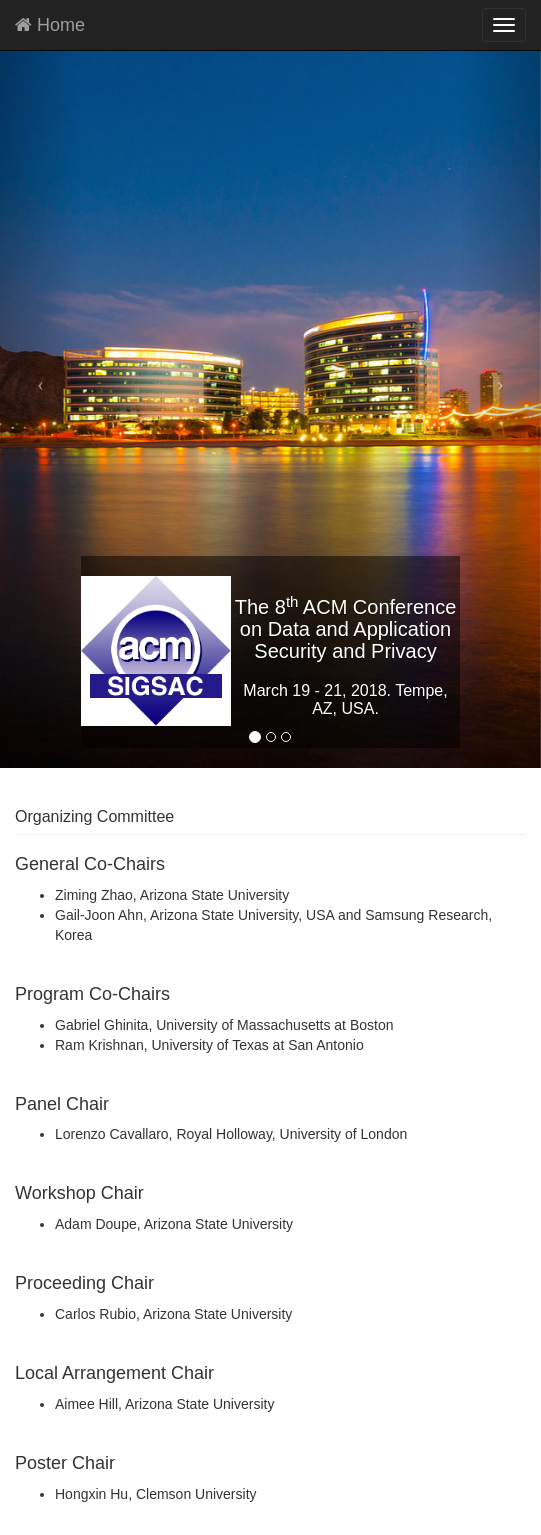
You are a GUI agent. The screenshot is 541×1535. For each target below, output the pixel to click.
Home (50, 25)
